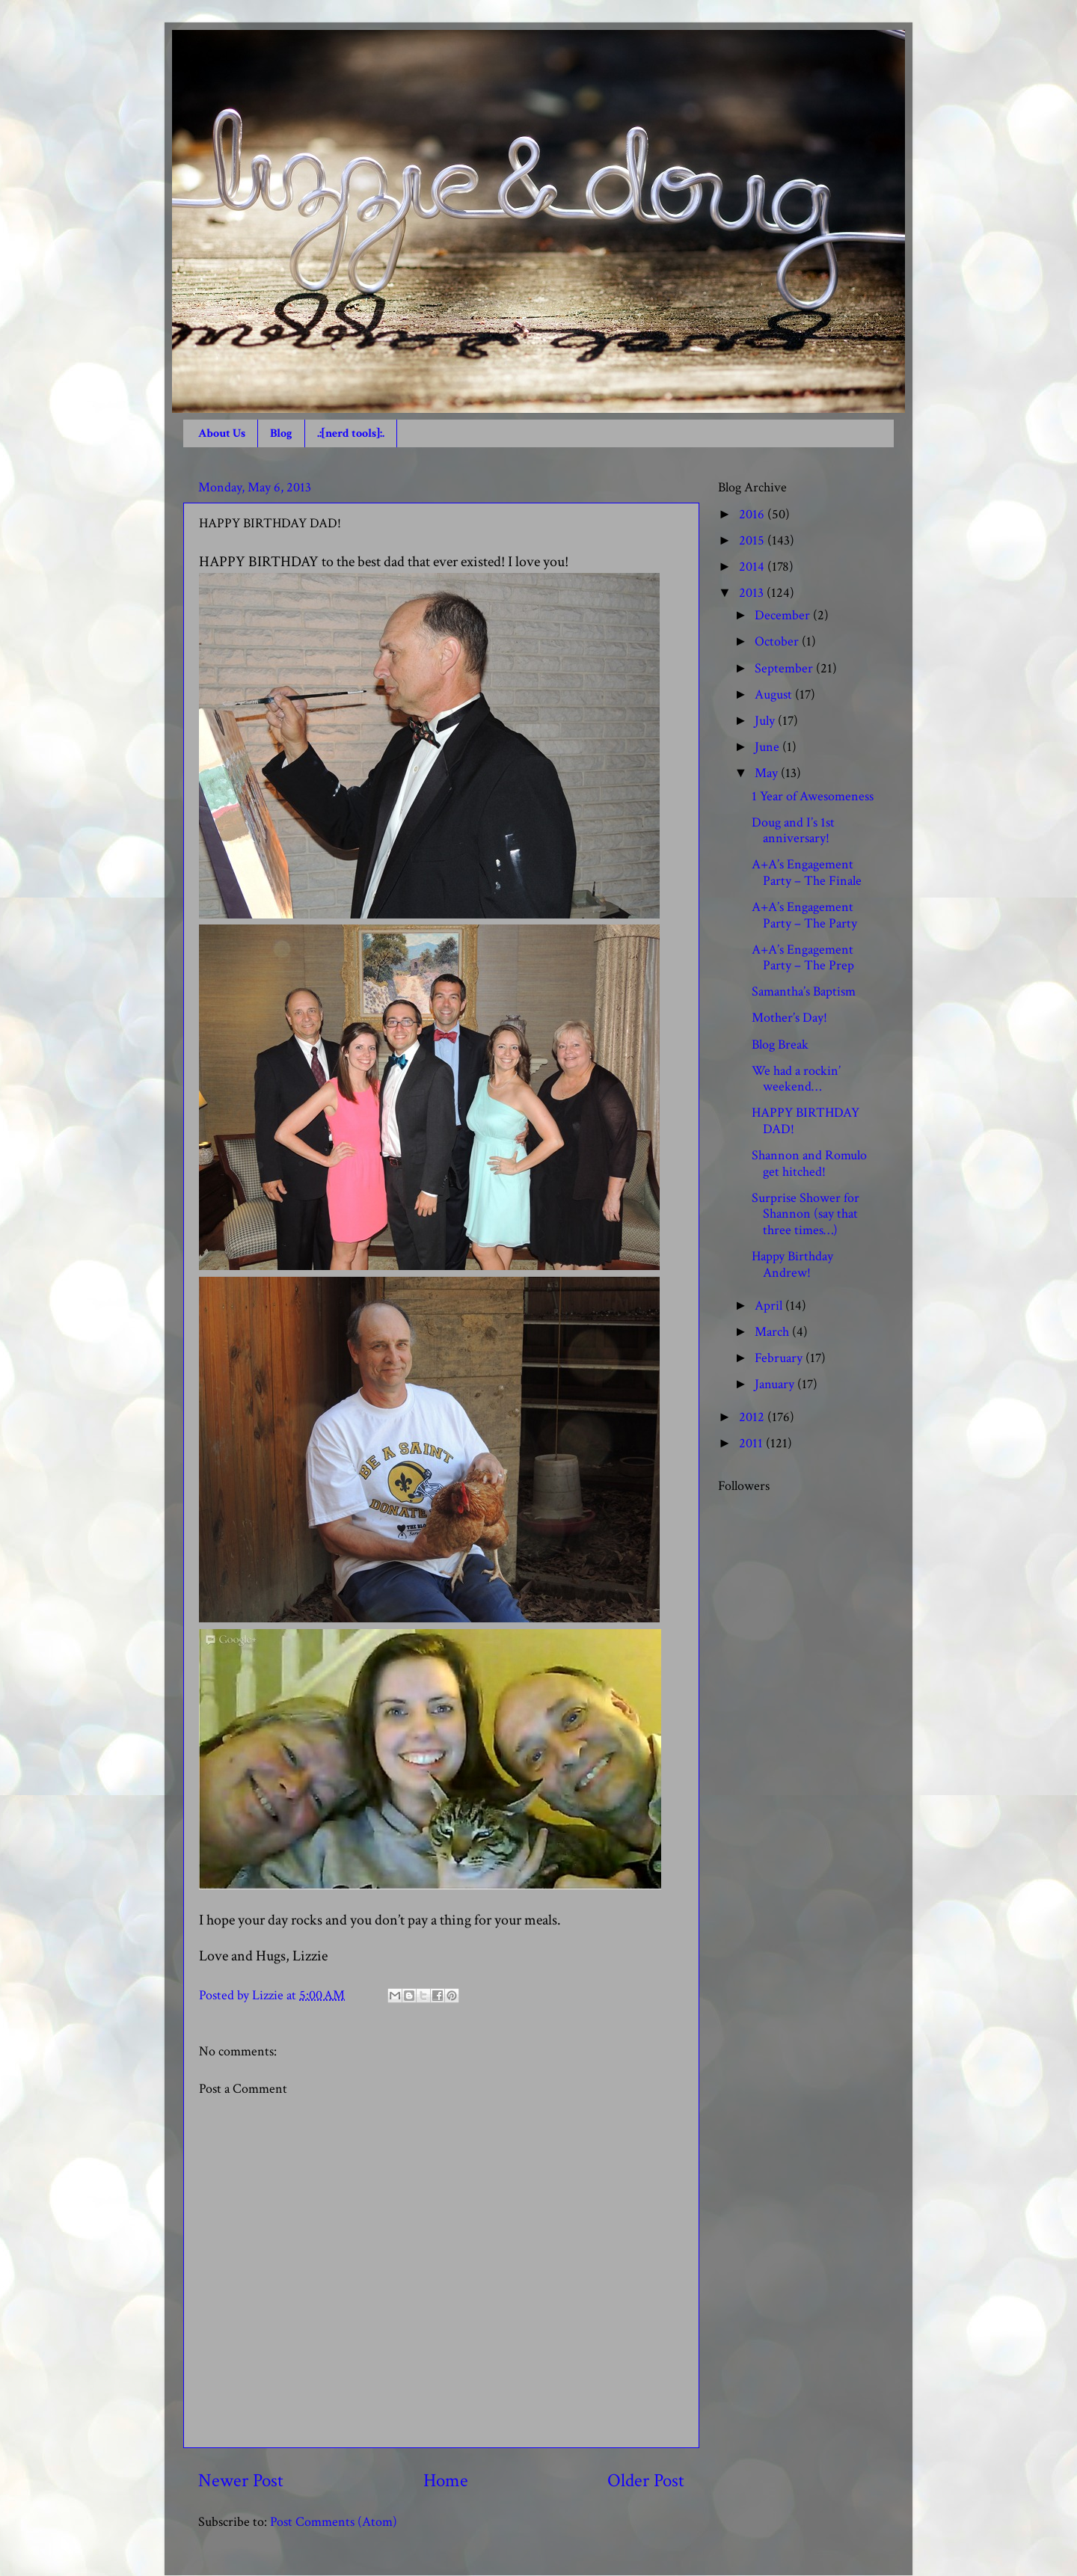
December (784, 615)
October (778, 641)
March (773, 1331)
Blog (281, 433)
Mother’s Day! (789, 1017)
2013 (753, 592)
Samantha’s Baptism (804, 991)
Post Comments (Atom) (333, 2521)
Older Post (645, 2480)
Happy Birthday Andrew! (792, 1264)
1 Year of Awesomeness (813, 796)
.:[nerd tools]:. (350, 433)
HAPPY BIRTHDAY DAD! (805, 1121)
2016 (753, 514)
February (780, 1358)
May (768, 773)
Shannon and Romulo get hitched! (809, 1163)
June (768, 746)
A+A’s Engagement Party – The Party (804, 915)
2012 (753, 1417)
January (776, 1384)
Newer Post (240, 2480)
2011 (752, 1443)
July (766, 720)
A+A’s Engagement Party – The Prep (803, 958)
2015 (753, 540)
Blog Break (780, 1044)
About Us (221, 433)
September (785, 668)
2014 (753, 566)
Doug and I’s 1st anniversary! (793, 830)
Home (445, 2480)
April (770, 1305)
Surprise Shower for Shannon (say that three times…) (805, 1214)
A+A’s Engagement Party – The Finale (807, 872)
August (775, 694)
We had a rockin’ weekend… (796, 1079)
